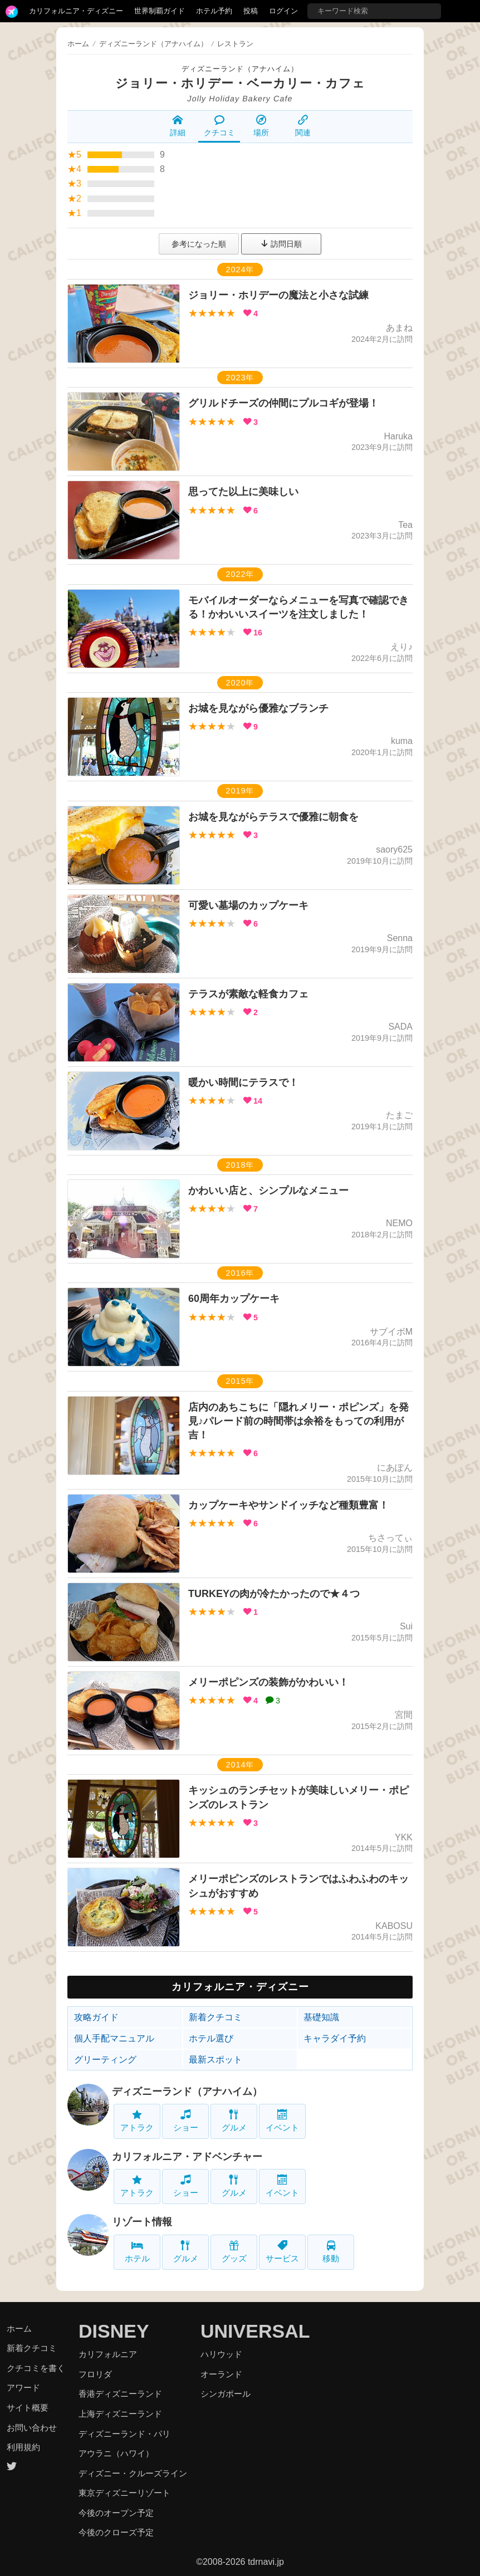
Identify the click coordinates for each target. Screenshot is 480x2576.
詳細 (177, 126)
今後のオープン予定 (116, 2513)
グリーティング (105, 2059)
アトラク (137, 2120)
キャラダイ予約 (334, 2038)
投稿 (250, 11)
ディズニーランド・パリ (124, 2433)
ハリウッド (221, 2354)
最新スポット (215, 2059)
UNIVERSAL (255, 2331)
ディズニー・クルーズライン (133, 2473)
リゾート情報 (142, 2221)
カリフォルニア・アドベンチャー (187, 2156)
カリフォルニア (108, 2354)
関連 (303, 126)
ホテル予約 (214, 11)
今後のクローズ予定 (116, 2532)
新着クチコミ (215, 2017)
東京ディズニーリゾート (124, 2492)
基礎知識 (321, 2017)
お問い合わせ (32, 2427)
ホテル (137, 2251)
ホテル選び (211, 2038)
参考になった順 (199, 243)
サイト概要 (27, 2407)
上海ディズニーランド (120, 2413)
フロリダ (95, 2374)
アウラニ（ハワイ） (116, 2453)
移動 (330, 2251)
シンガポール (225, 2393)
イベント (282, 2120)
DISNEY (114, 2331)
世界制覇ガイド (159, 11)
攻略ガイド (96, 2017)
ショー (185, 2120)
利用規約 (23, 2447)
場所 (261, 126)
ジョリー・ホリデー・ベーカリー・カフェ (240, 83)
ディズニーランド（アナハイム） (240, 69)
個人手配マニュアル (114, 2038)
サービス (282, 2251)
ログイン (283, 11)
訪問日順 (281, 243)
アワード (23, 2387)
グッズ (234, 2251)
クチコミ (219, 126)
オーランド (221, 2374)
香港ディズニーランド (120, 2393)
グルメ (234, 2120)
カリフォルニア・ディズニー (76, 11)
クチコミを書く (36, 2368)
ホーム (78, 44)
